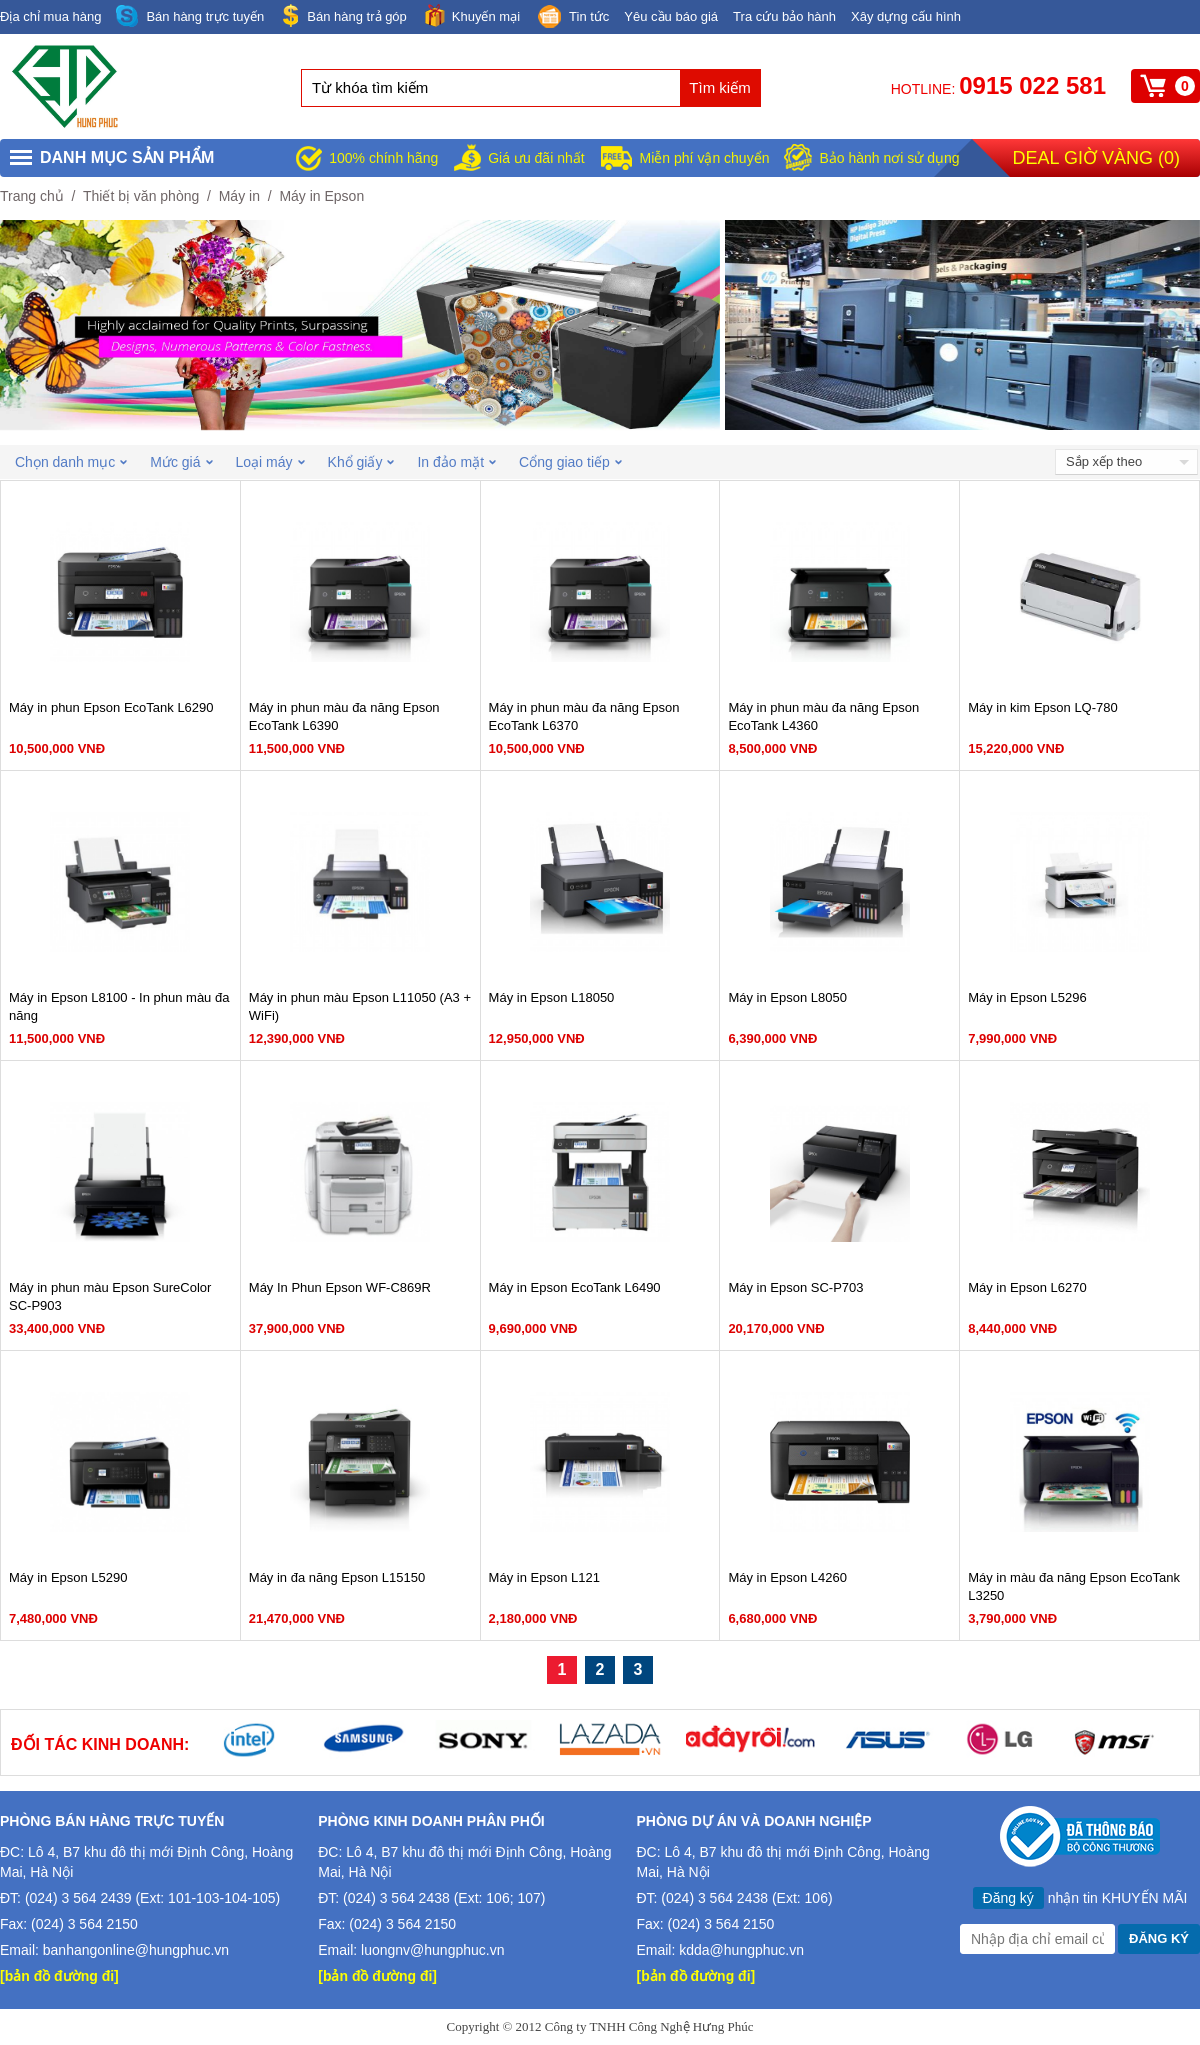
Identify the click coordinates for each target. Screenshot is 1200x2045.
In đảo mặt (456, 462)
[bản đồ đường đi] (59, 1976)
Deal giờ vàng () (1096, 158)
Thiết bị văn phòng (141, 196)
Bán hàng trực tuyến (190, 16)
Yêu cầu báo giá (671, 16)
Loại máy (270, 462)
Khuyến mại (471, 15)
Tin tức (572, 18)
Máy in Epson (321, 196)
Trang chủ (32, 196)
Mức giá (181, 462)
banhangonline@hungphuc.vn (136, 1950)
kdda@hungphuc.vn (741, 1950)
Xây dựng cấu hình (906, 16)
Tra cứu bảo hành (784, 16)
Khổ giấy (361, 462)
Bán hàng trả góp (343, 15)
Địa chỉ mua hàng (50, 16)
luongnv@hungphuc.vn (432, 1950)
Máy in (239, 196)
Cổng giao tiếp (570, 462)
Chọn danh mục (71, 462)
